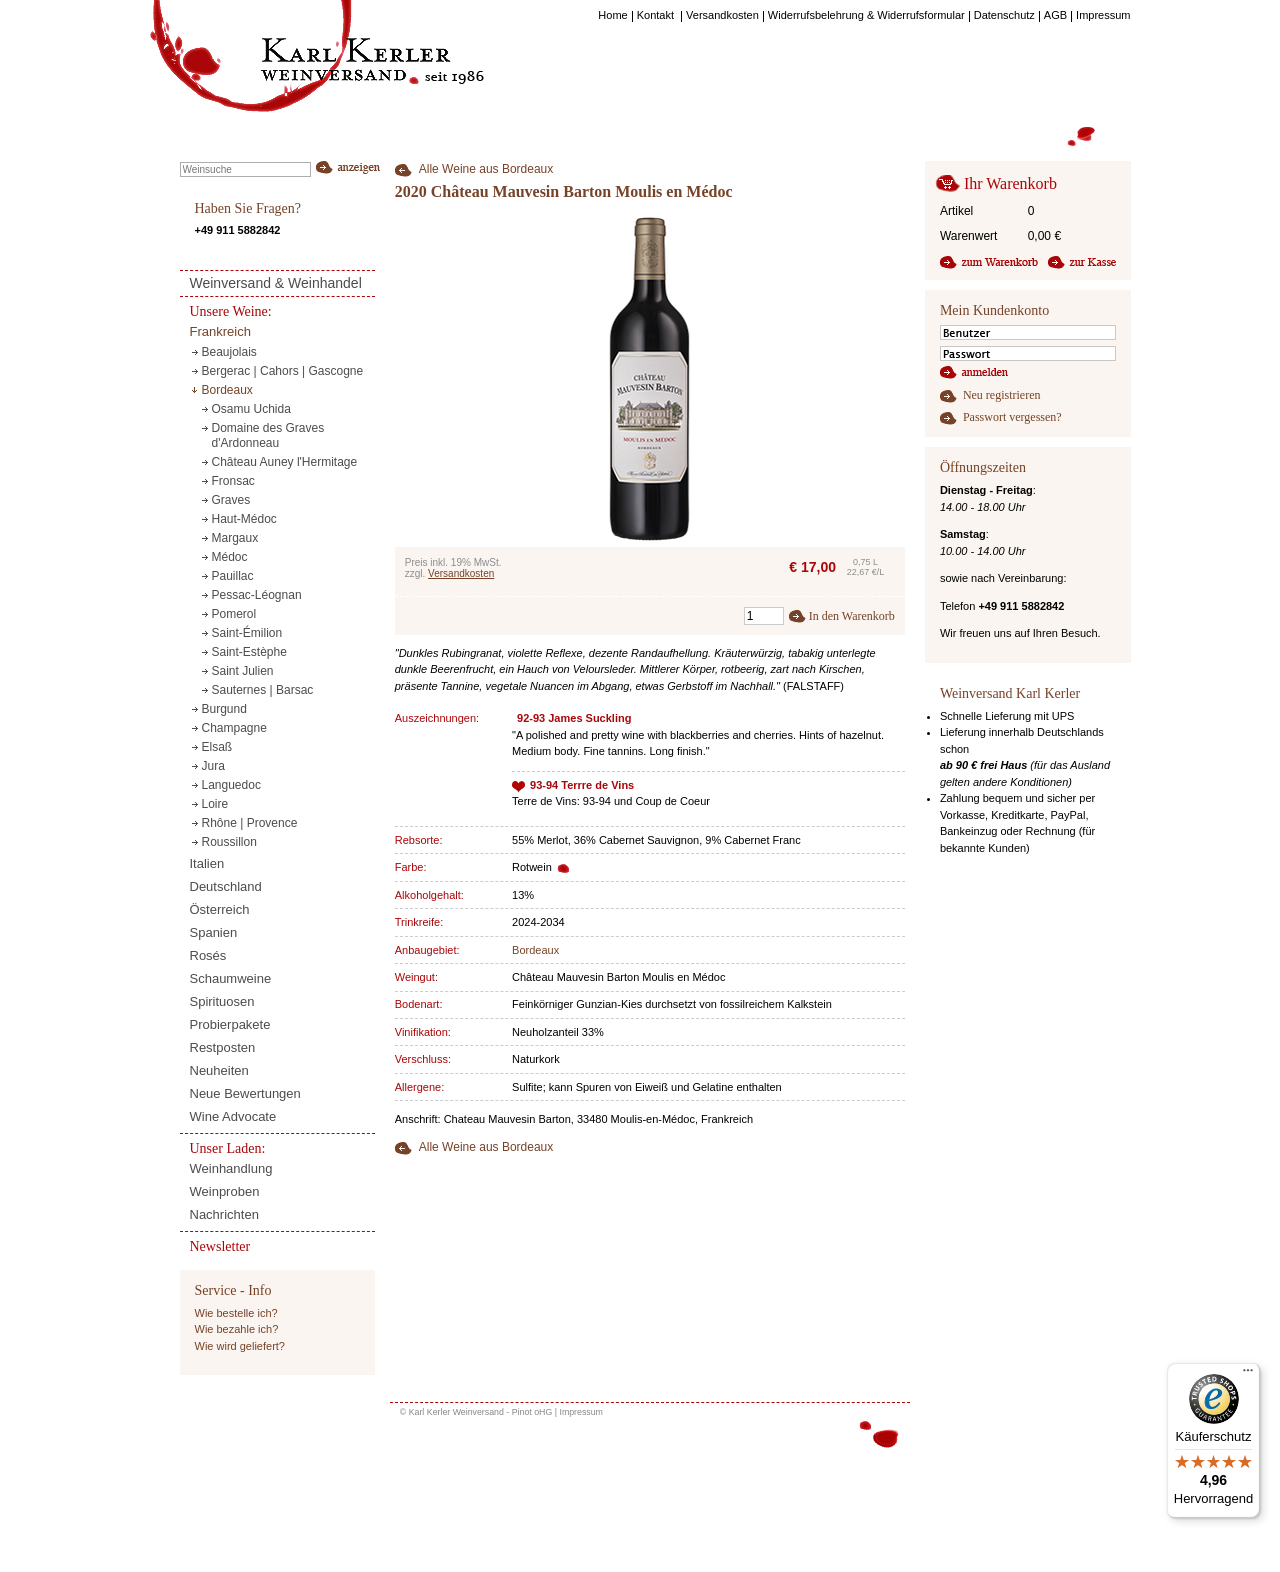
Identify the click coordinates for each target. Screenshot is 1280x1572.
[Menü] (1248, 1375)
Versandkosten (461, 573)
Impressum (581, 1412)
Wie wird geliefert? (240, 1346)
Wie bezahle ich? (237, 1329)
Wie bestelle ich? (236, 1313)
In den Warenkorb (852, 616)
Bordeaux (535, 950)
